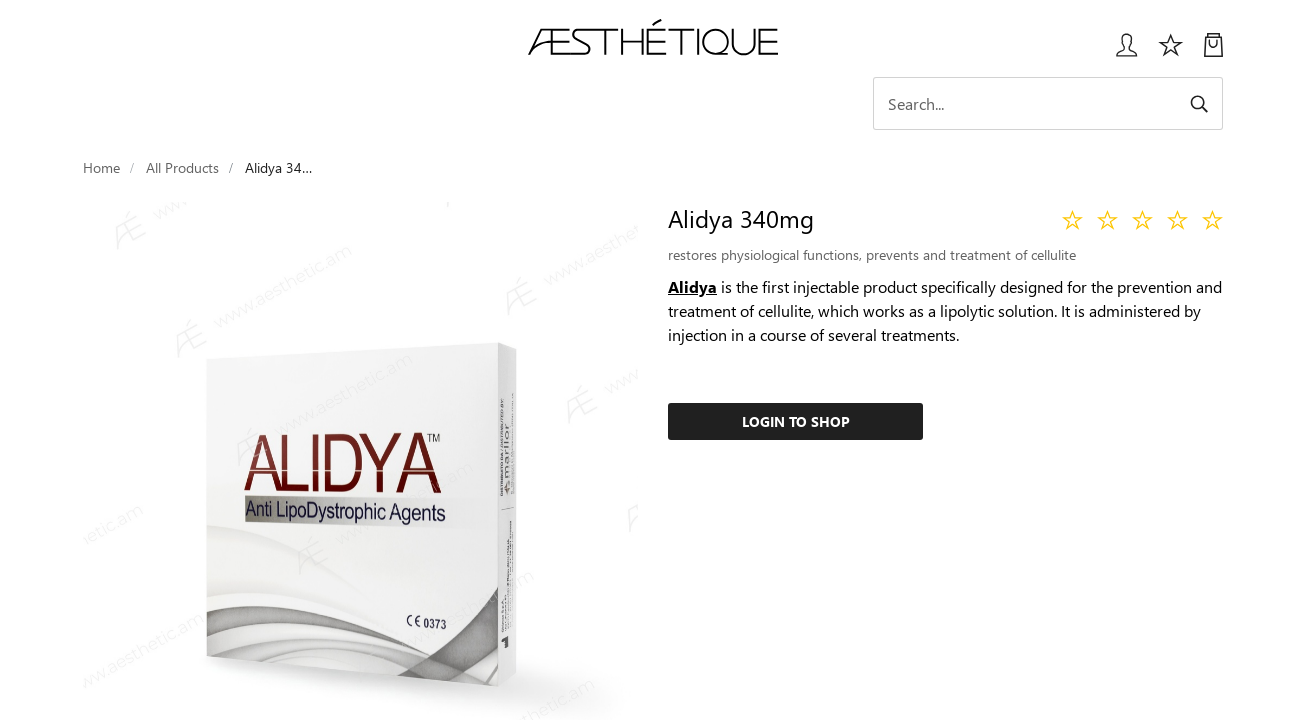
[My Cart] (1213, 52)
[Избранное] (1171, 52)
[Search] (1048, 103)
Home (101, 167)
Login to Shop (796, 421)
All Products (182, 167)
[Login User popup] (1119, 52)
